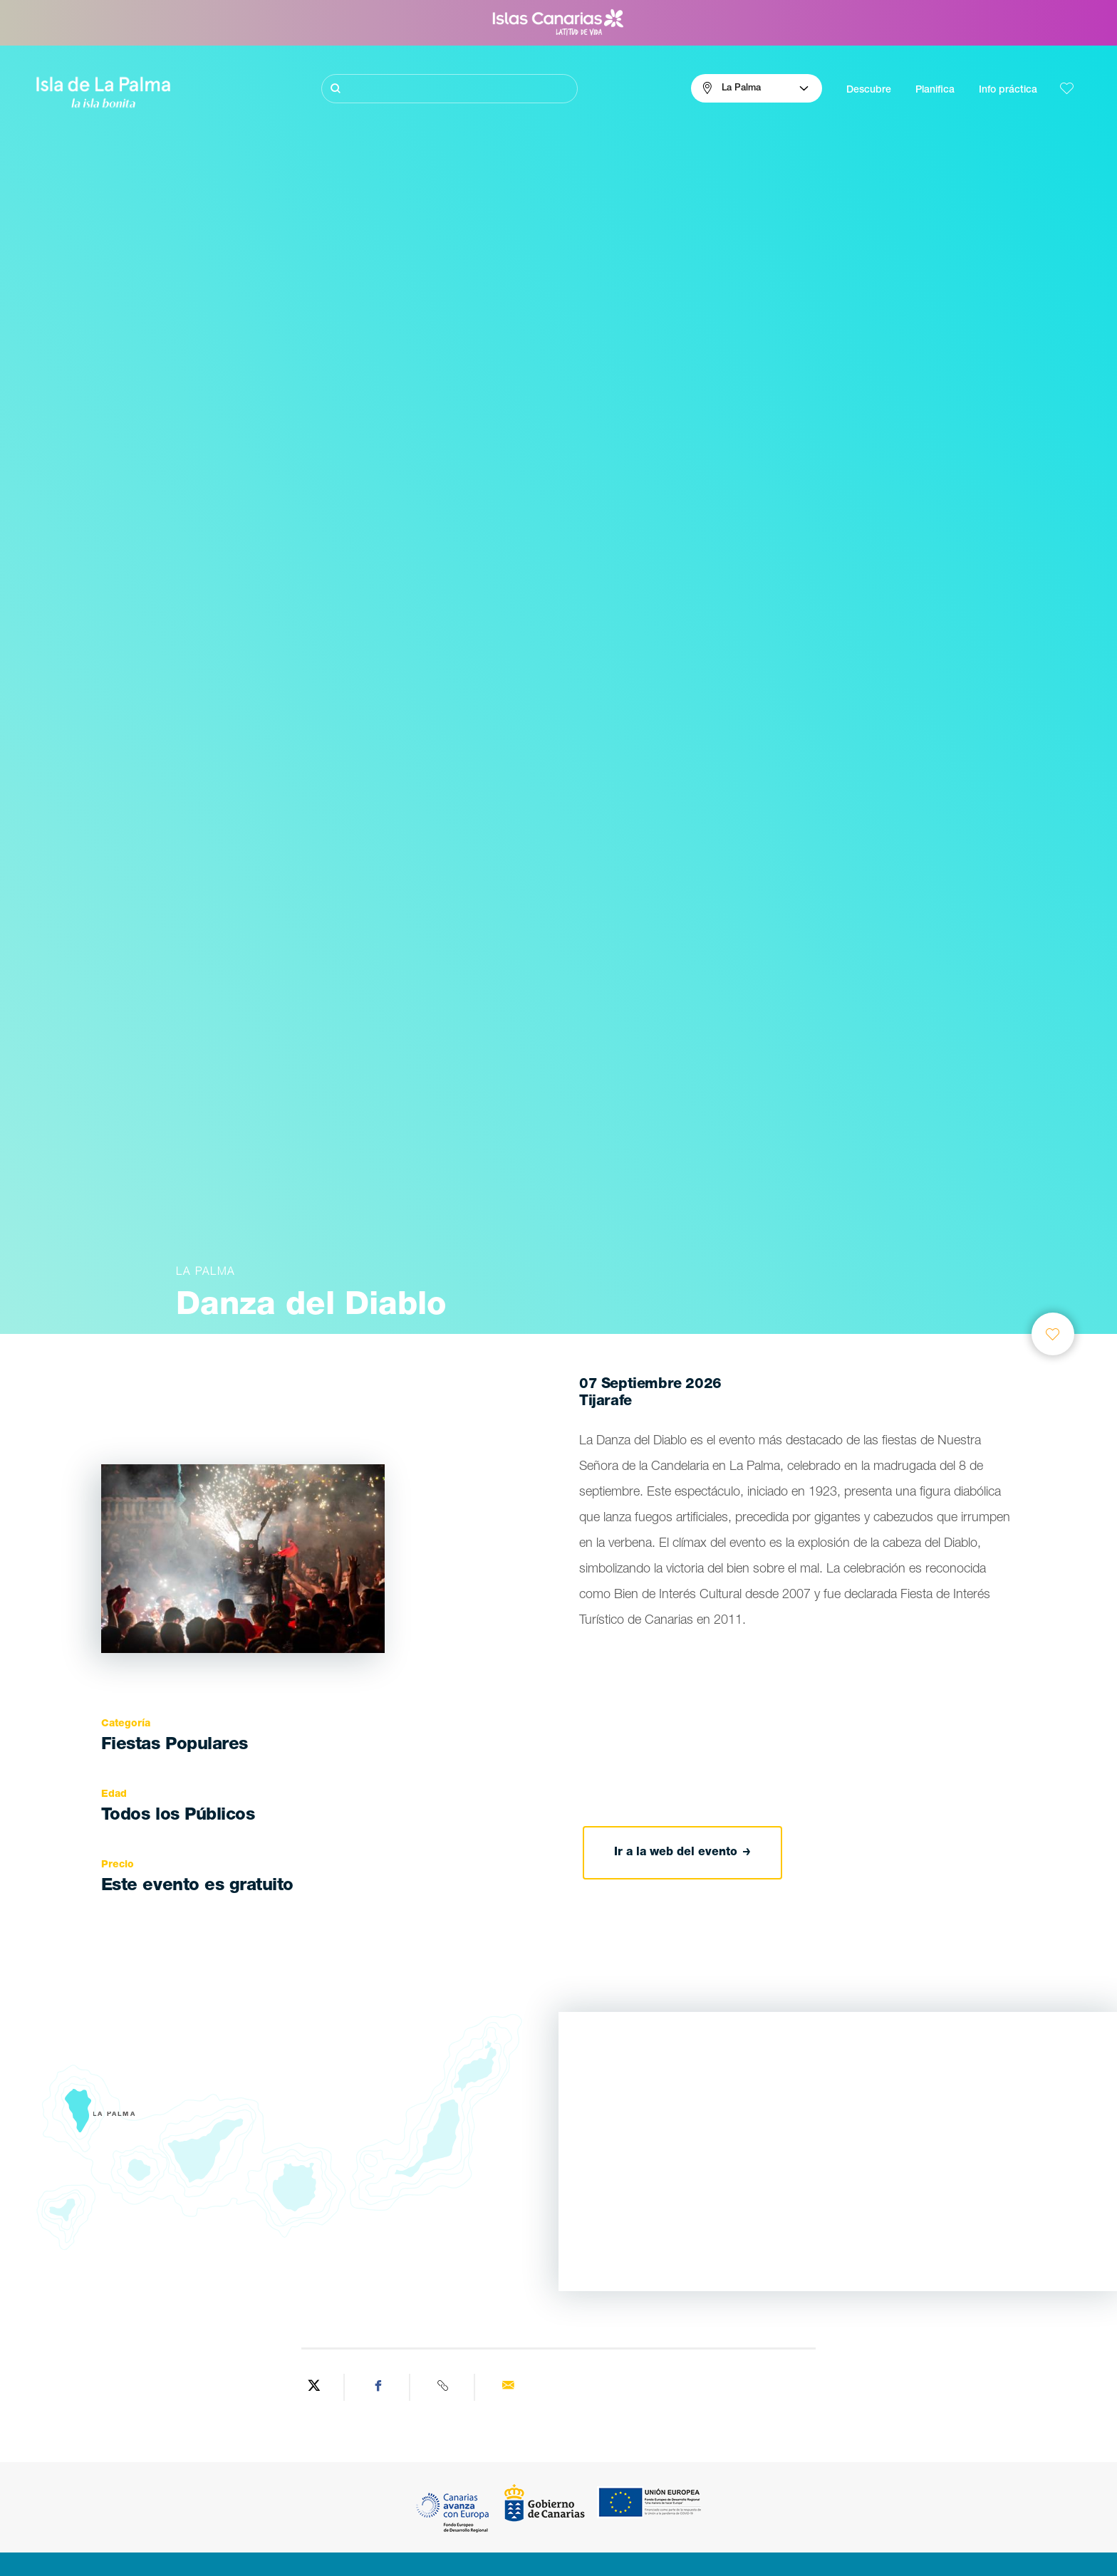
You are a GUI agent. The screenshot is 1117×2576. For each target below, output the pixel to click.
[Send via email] (508, 2387)
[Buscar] (449, 88)
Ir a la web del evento (682, 1853)
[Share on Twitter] (314, 2387)
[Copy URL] (444, 2387)
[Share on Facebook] (379, 2387)
